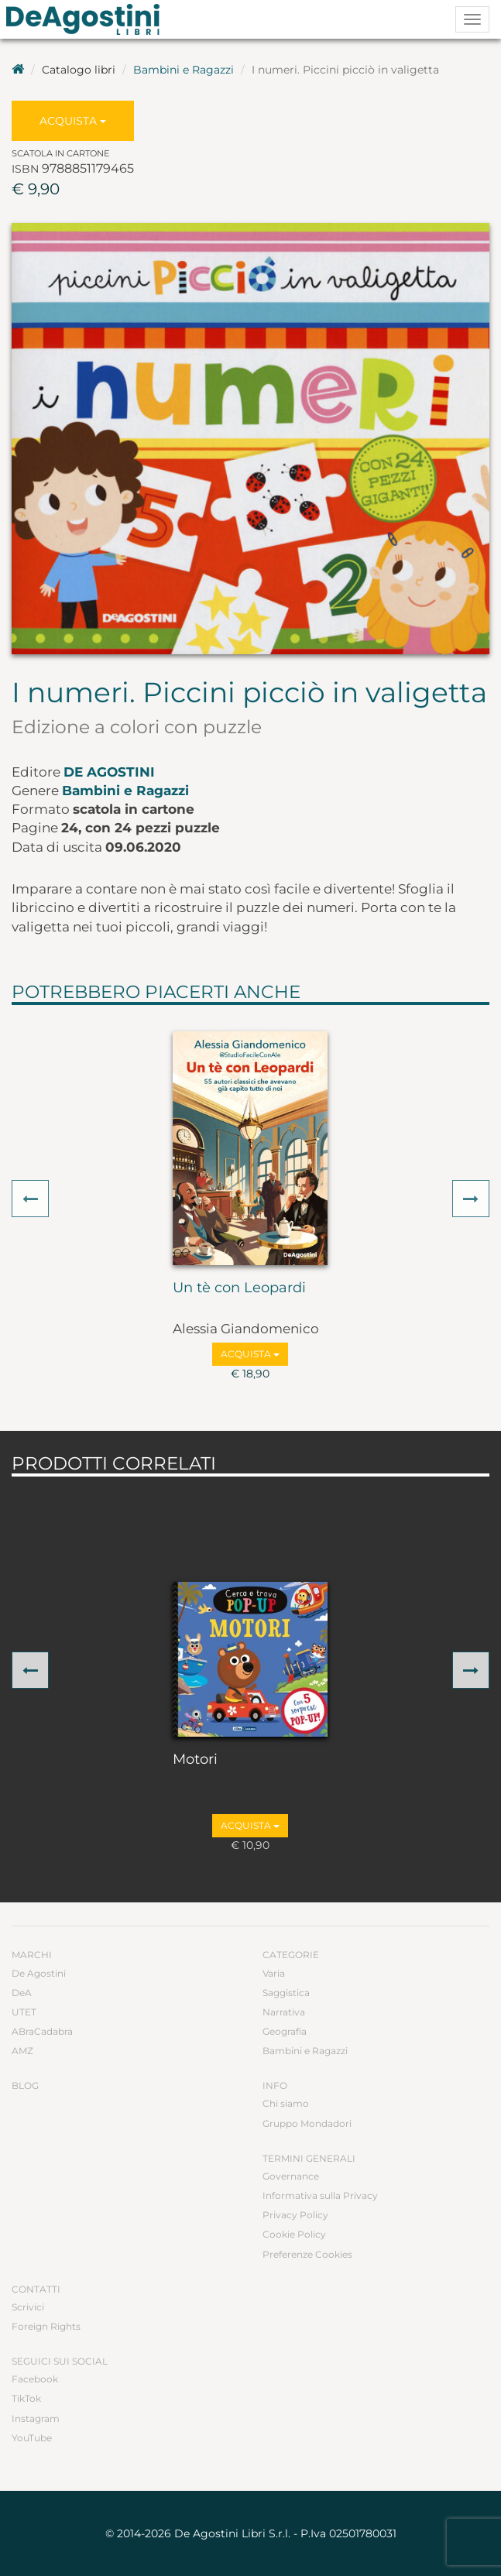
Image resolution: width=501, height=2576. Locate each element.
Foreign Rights (46, 2326)
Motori (195, 1760)
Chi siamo (286, 2103)
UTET (24, 2012)
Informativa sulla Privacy (320, 2195)
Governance (291, 2176)
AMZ (22, 2050)
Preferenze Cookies (307, 2254)
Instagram (36, 2418)
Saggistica (286, 1992)
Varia (274, 1973)
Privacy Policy (295, 2215)
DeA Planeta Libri (87, 19)
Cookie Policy (294, 2234)
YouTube (32, 2438)
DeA (22, 1992)
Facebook (35, 2379)
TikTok (26, 2398)
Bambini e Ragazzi (183, 70)
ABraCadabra (42, 2031)
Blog (25, 2085)
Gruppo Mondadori (307, 2123)
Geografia (285, 2031)
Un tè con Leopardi (239, 1288)
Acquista (72, 121)
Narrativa (284, 2012)
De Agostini (109, 772)
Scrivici (28, 2307)
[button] (30, 1198)
